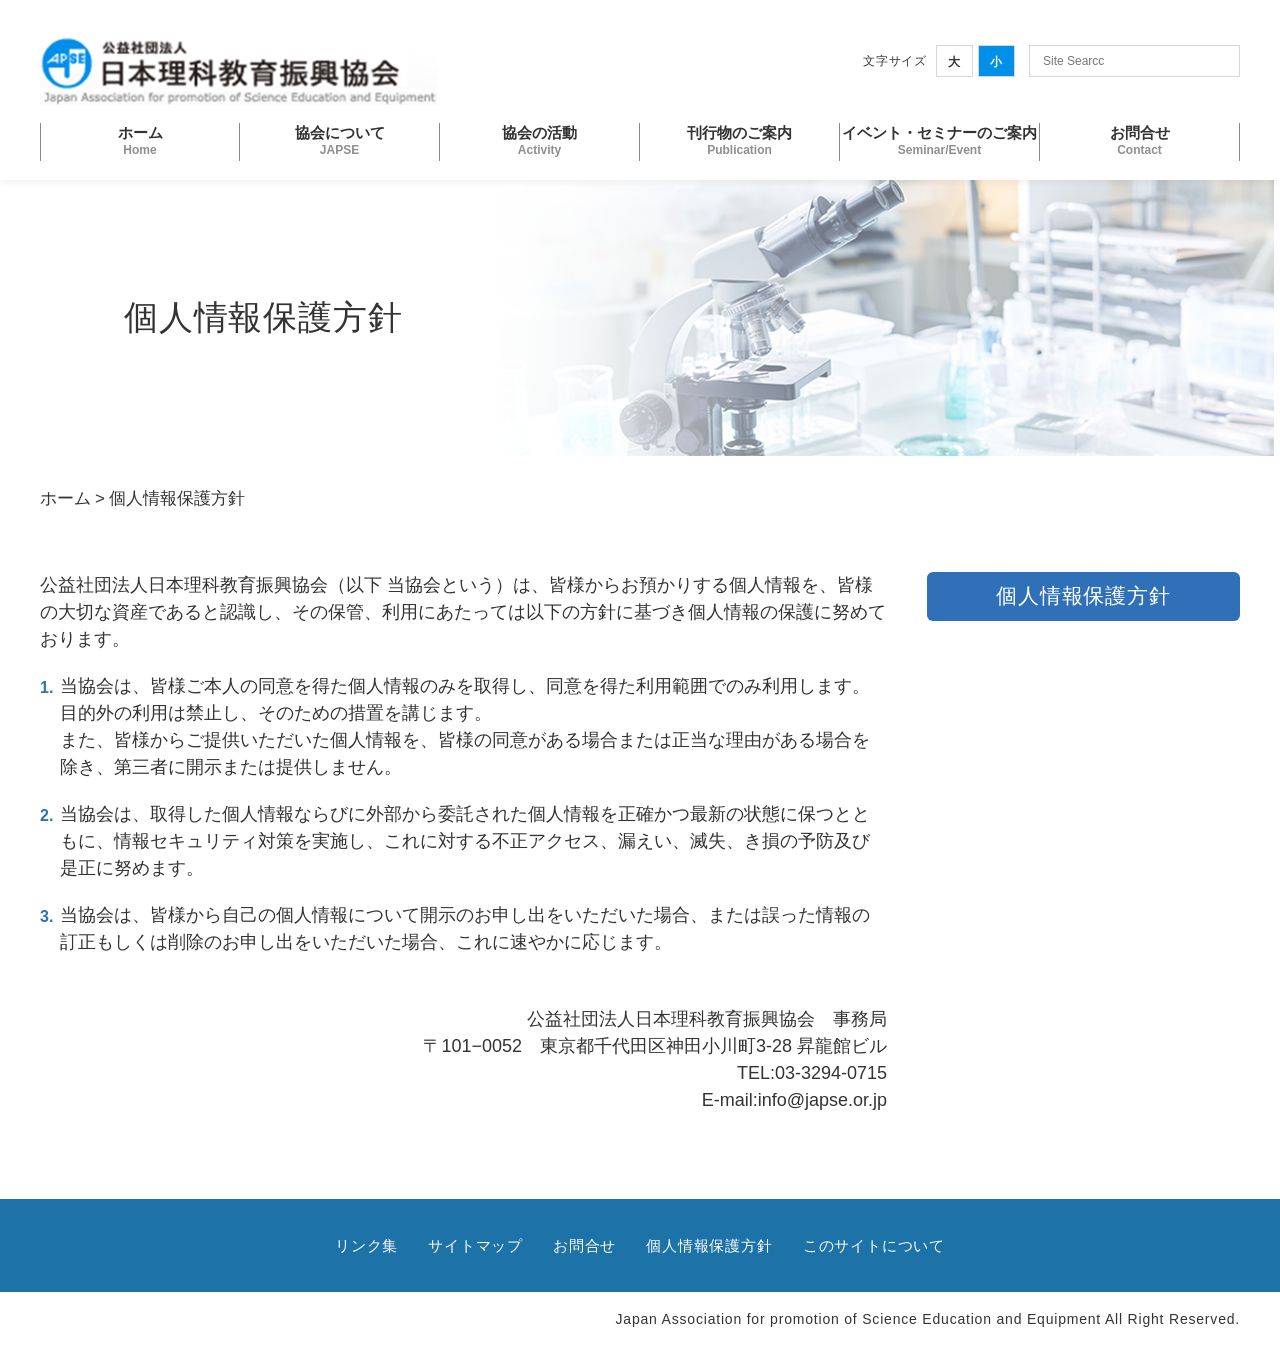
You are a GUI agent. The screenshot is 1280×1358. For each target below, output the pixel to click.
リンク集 (366, 1245)
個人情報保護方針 (709, 1245)
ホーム (65, 498)
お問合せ (584, 1245)
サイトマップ (475, 1245)
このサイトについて (874, 1245)
